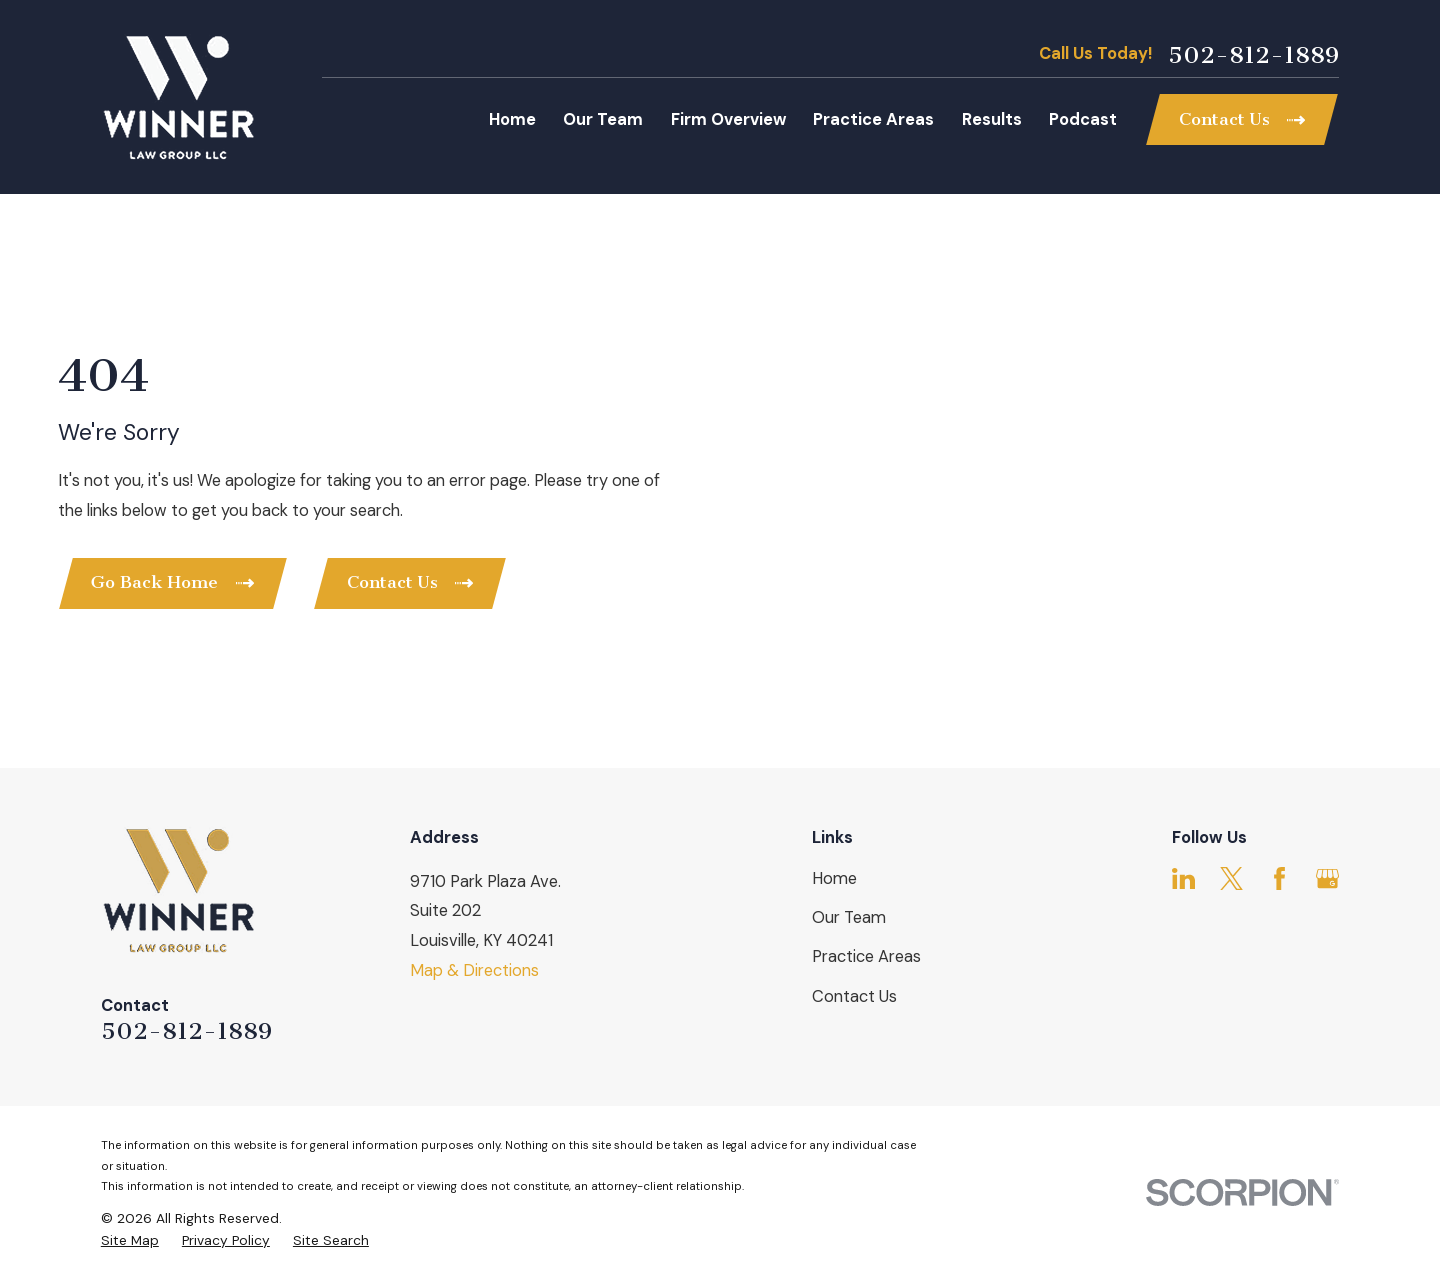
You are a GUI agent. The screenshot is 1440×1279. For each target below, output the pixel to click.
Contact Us (854, 996)
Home (834, 878)
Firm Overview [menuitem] (728, 119)
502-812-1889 (1253, 55)
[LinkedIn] (1183, 878)
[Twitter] (1231, 878)
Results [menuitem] (992, 119)
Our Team (849, 917)
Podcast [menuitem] (1083, 119)
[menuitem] (130, 1240)
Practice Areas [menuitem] (873, 119)
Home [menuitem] (512, 119)
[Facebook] (1279, 878)
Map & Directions (474, 970)
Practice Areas (866, 956)
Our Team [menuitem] (603, 119)
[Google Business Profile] (1327, 878)
